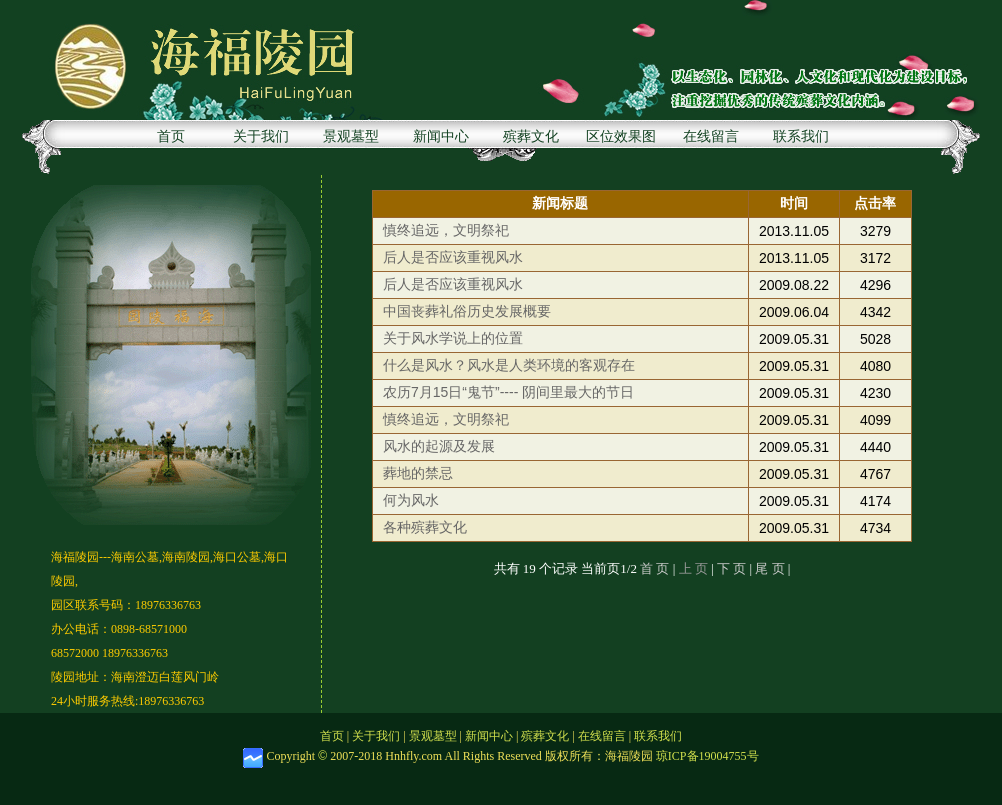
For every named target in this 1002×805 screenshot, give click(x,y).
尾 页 (769, 568)
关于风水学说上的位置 (453, 338)
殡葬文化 (531, 136)
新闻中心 (441, 136)
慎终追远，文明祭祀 (446, 230)
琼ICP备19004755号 (707, 756)
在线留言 (711, 136)
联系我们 (801, 136)
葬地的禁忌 (418, 473)
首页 (171, 136)
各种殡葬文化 (425, 527)
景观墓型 (351, 136)
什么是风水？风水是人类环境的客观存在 (509, 365)
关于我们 (261, 136)
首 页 (656, 568)
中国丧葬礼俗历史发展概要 (467, 311)
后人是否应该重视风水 (453, 257)
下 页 (731, 568)
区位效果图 (621, 136)
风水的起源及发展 (439, 446)
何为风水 (411, 500)
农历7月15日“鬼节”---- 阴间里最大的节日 (508, 392)
